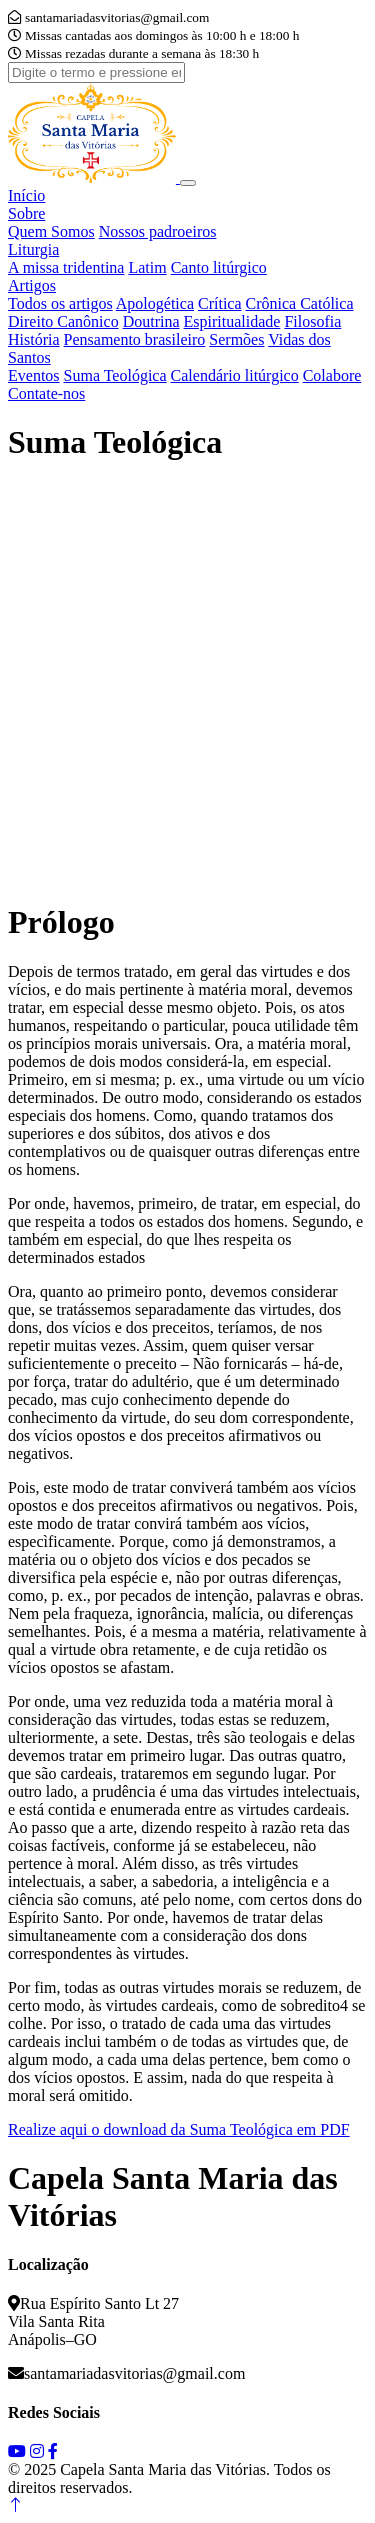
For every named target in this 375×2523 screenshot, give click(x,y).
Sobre (26, 213)
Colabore (332, 375)
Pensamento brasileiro (135, 339)
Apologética (155, 303)
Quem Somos (51, 231)
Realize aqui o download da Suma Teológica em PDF (179, 2129)
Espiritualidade (232, 321)
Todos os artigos (60, 303)
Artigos (32, 285)
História (34, 339)
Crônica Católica (300, 303)
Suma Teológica (115, 375)
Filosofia (312, 321)
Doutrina (151, 321)
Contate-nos (46, 393)
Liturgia (33, 249)
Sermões (236, 339)
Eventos (34, 375)
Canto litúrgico (219, 267)
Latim (147, 267)
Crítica (220, 303)
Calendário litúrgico (235, 375)
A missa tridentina (66, 267)
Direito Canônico (63, 321)
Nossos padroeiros (158, 231)
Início (26, 195)
